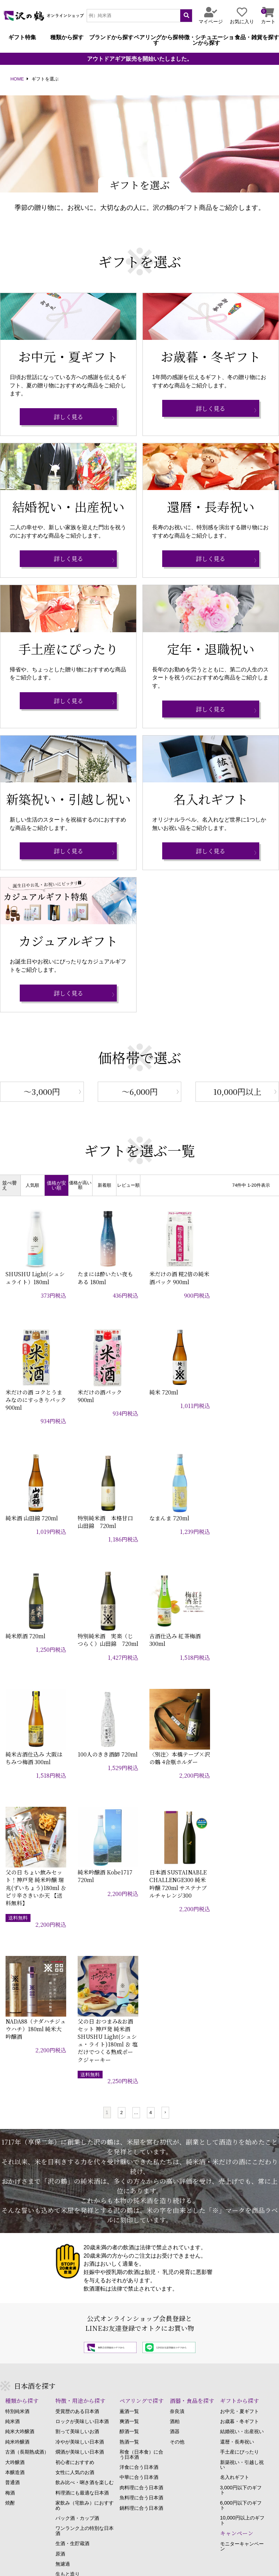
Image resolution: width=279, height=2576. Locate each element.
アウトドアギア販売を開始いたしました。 (139, 59)
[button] (165, 1873)
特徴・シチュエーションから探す (206, 40)
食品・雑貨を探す (257, 37)
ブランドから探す (111, 37)
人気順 (32, 1185)
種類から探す (67, 37)
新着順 (104, 1185)
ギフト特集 (22, 37)
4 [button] (150, 1873)
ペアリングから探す (156, 40)
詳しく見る (68, 416)
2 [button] (121, 1873)
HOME (17, 79)
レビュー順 (128, 1185)
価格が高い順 (80, 1185)
